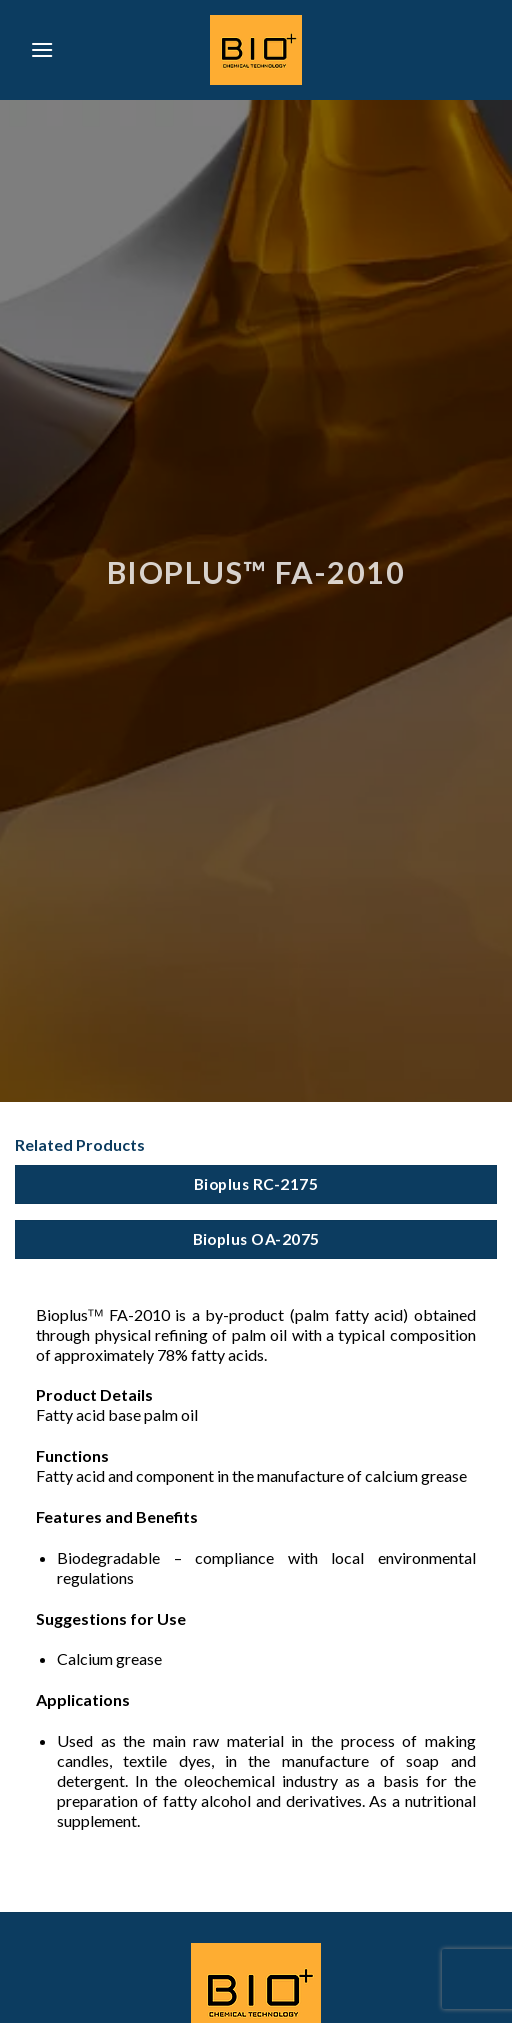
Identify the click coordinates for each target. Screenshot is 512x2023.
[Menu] (42, 49)
